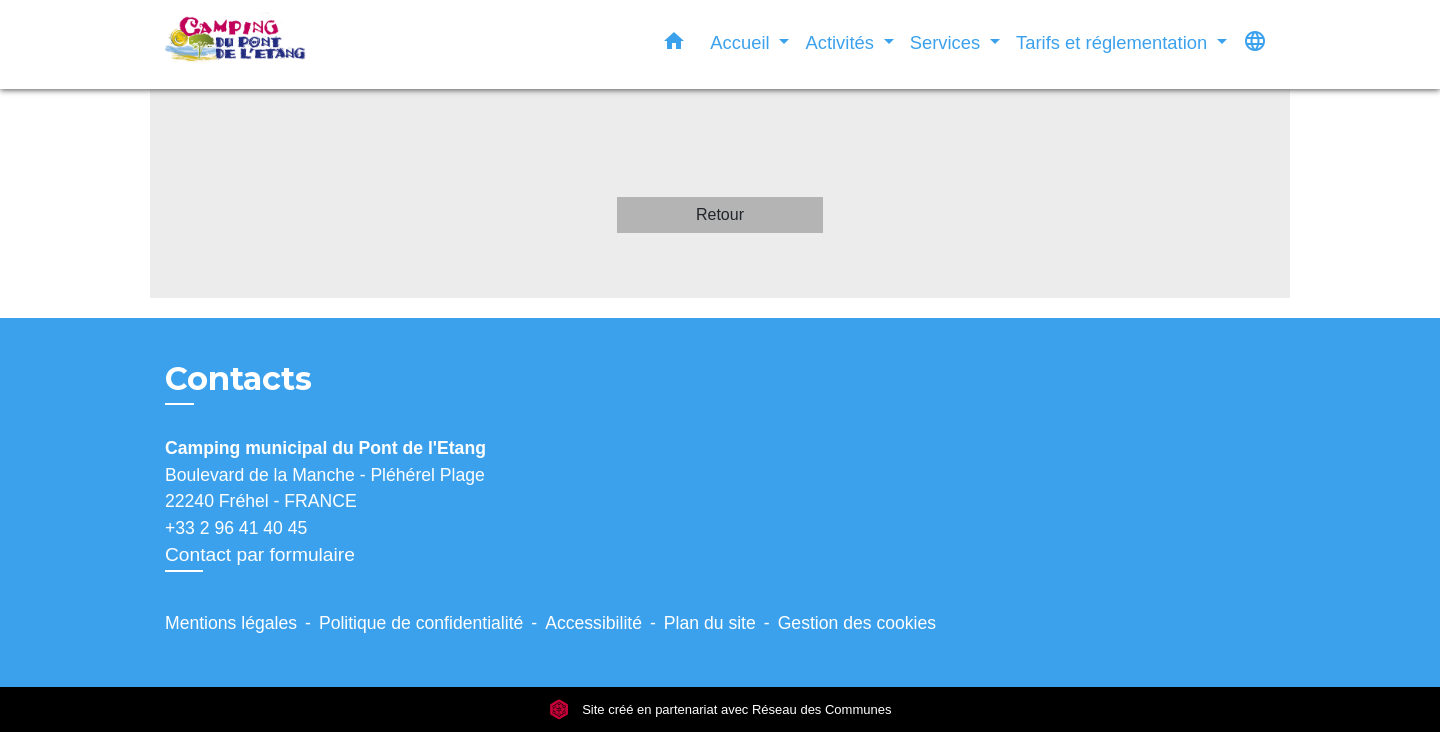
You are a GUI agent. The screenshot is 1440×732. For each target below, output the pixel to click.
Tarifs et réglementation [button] (1114, 42)
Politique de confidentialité (421, 623)
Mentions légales (231, 623)
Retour (720, 214)
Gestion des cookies (857, 623)
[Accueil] (290, 44)
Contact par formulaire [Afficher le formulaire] (260, 554)
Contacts (238, 379)
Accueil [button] (742, 42)
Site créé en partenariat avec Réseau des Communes (720, 709)
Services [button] (948, 42)
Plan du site (710, 623)
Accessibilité (593, 623)
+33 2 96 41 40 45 (236, 528)
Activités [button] (842, 42)
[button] (674, 45)
